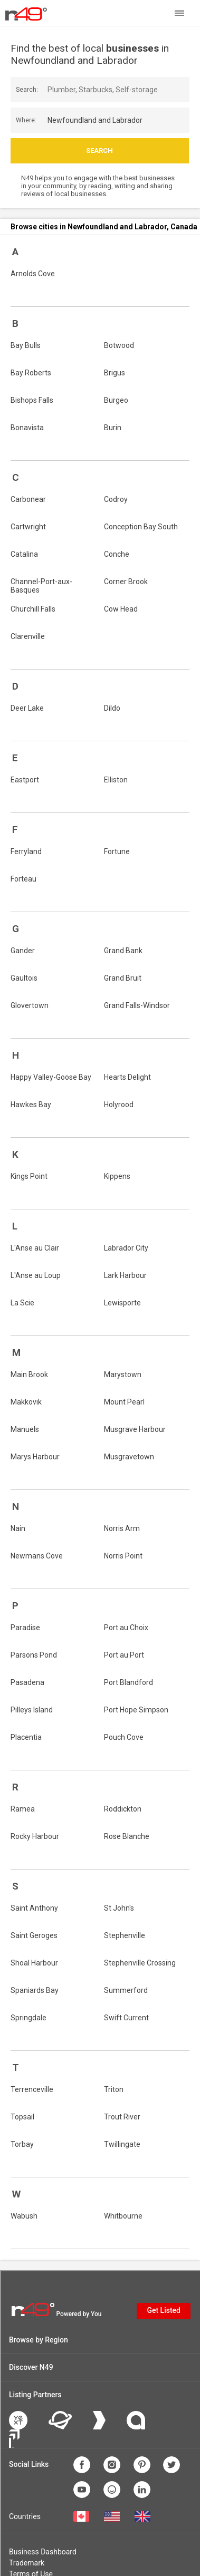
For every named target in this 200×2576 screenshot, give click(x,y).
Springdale (28, 2017)
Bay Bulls (26, 345)
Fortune (117, 851)
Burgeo (116, 400)
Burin (112, 427)
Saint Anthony (34, 1908)
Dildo (112, 708)
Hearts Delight (127, 1077)
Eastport (25, 780)
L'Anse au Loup (36, 1275)
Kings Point (29, 1176)
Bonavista (27, 427)
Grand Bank (123, 950)
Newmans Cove (37, 1556)
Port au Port (124, 1655)
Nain (18, 1528)
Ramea (23, 1809)
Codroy (116, 499)
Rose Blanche (126, 1836)
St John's (119, 1908)
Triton (113, 2089)
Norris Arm (122, 1528)
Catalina (24, 554)
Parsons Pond (34, 1655)
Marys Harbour (35, 1456)
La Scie (22, 1303)
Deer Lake (27, 708)
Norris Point (123, 1556)
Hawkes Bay (31, 1104)
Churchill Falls (33, 609)
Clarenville (28, 636)
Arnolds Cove (33, 273)
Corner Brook (126, 581)
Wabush (24, 2216)
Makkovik (26, 1402)
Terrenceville (32, 2089)
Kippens (117, 1176)
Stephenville (124, 1935)
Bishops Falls (32, 400)
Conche (116, 554)
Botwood (119, 345)
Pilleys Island (32, 1710)
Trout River (122, 2117)
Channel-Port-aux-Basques (41, 585)
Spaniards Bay (35, 1990)
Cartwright (28, 526)
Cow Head (121, 609)
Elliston (116, 780)
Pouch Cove (124, 1737)
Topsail (22, 2117)
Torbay (22, 2144)
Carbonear (28, 499)
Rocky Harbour (35, 1836)
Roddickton (122, 1809)
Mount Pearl (124, 1402)
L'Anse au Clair (35, 1248)
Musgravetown (129, 1456)
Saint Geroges (34, 1935)
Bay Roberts (31, 373)
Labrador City (126, 1248)
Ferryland (26, 851)
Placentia (26, 1737)
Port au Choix (126, 1627)
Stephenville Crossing (140, 1963)
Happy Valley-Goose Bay (51, 1077)
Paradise (25, 1627)
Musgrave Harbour (135, 1429)
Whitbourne (123, 2216)
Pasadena (27, 1682)
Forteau (23, 879)
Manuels (25, 1429)
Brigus (114, 373)
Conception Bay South (141, 526)
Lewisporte (122, 1303)
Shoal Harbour (34, 1963)
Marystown (122, 1374)
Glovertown (30, 1005)
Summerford (126, 1990)
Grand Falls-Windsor (137, 1005)
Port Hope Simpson (136, 1710)
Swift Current (126, 2017)
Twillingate (122, 2144)
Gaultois (24, 978)
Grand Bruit (122, 978)
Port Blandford (128, 1682)
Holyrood (119, 1104)
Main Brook (29, 1374)
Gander (23, 950)
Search (99, 150)
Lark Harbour (125, 1275)
